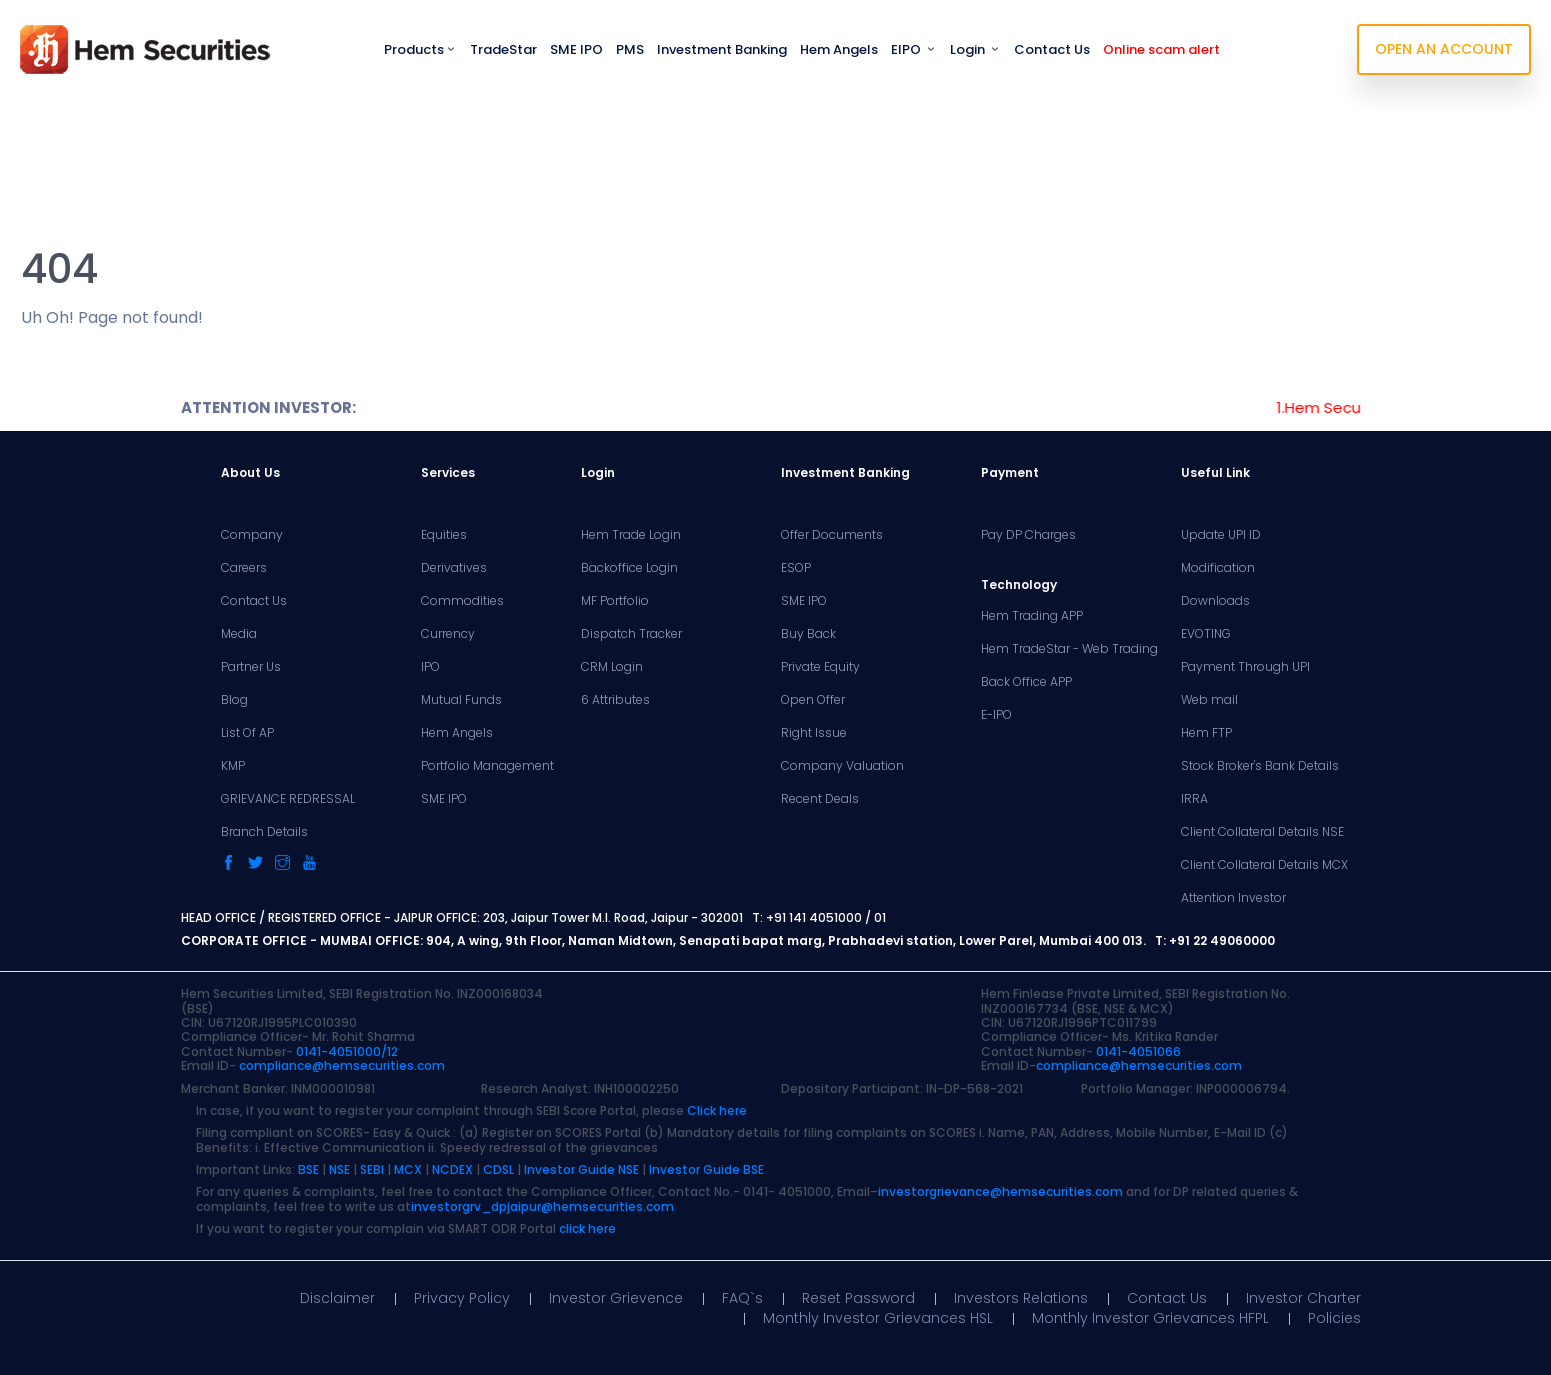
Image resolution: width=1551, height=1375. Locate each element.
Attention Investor (1233, 898)
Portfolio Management (487, 766)
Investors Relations (1021, 1298)
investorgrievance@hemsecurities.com (1000, 1191)
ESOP (796, 568)
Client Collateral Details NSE (1262, 832)
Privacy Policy (462, 1298)
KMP (233, 766)
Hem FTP (1206, 733)
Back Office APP (1026, 682)
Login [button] (975, 49)
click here (587, 1228)
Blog (234, 700)
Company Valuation (842, 766)
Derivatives (454, 568)
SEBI (372, 1169)
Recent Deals (820, 799)
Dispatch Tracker (631, 634)
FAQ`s (742, 1298)
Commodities (462, 601)
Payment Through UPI (1245, 667)
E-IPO (996, 715)
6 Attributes (615, 700)
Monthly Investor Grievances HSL (878, 1318)
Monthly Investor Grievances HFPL (1150, 1318)
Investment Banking (722, 49)
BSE (308, 1169)
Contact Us (1052, 49)
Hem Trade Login (631, 535)
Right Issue (814, 733)
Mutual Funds (461, 700)
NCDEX (452, 1169)
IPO (430, 667)
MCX (408, 1169)
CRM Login (612, 667)
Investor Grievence (616, 1298)
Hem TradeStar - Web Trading (1069, 649)
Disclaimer (337, 1298)
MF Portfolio (615, 601)
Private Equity (820, 667)
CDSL (498, 1169)
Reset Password (858, 1298)
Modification (1218, 568)
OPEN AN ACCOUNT (1444, 49)
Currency (448, 634)
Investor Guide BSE (706, 1169)
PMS (630, 49)
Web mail (1209, 700)
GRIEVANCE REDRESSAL (288, 799)
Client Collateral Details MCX (1264, 865)
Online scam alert (1161, 49)
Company (252, 535)
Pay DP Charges (1028, 535)
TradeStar (503, 49)
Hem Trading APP (1032, 616)
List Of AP (247, 733)
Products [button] (420, 49)
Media (239, 634)
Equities (444, 535)
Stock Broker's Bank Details (1260, 766)
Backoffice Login (629, 568)
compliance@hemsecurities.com (342, 1065)
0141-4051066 (1138, 1051)
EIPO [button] (914, 49)
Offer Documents (832, 535)
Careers (244, 568)
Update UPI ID (1221, 535)
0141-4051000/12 (347, 1051)
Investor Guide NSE (581, 1169)
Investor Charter (1303, 1298)
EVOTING (1206, 634)
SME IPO (576, 49)
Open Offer (813, 700)
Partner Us (251, 667)
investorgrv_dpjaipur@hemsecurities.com (542, 1206)
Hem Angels (839, 49)
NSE (339, 1169)
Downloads (1215, 601)
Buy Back (808, 634)
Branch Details (264, 832)
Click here (717, 1110)
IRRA (1194, 799)
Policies (1334, 1318)
